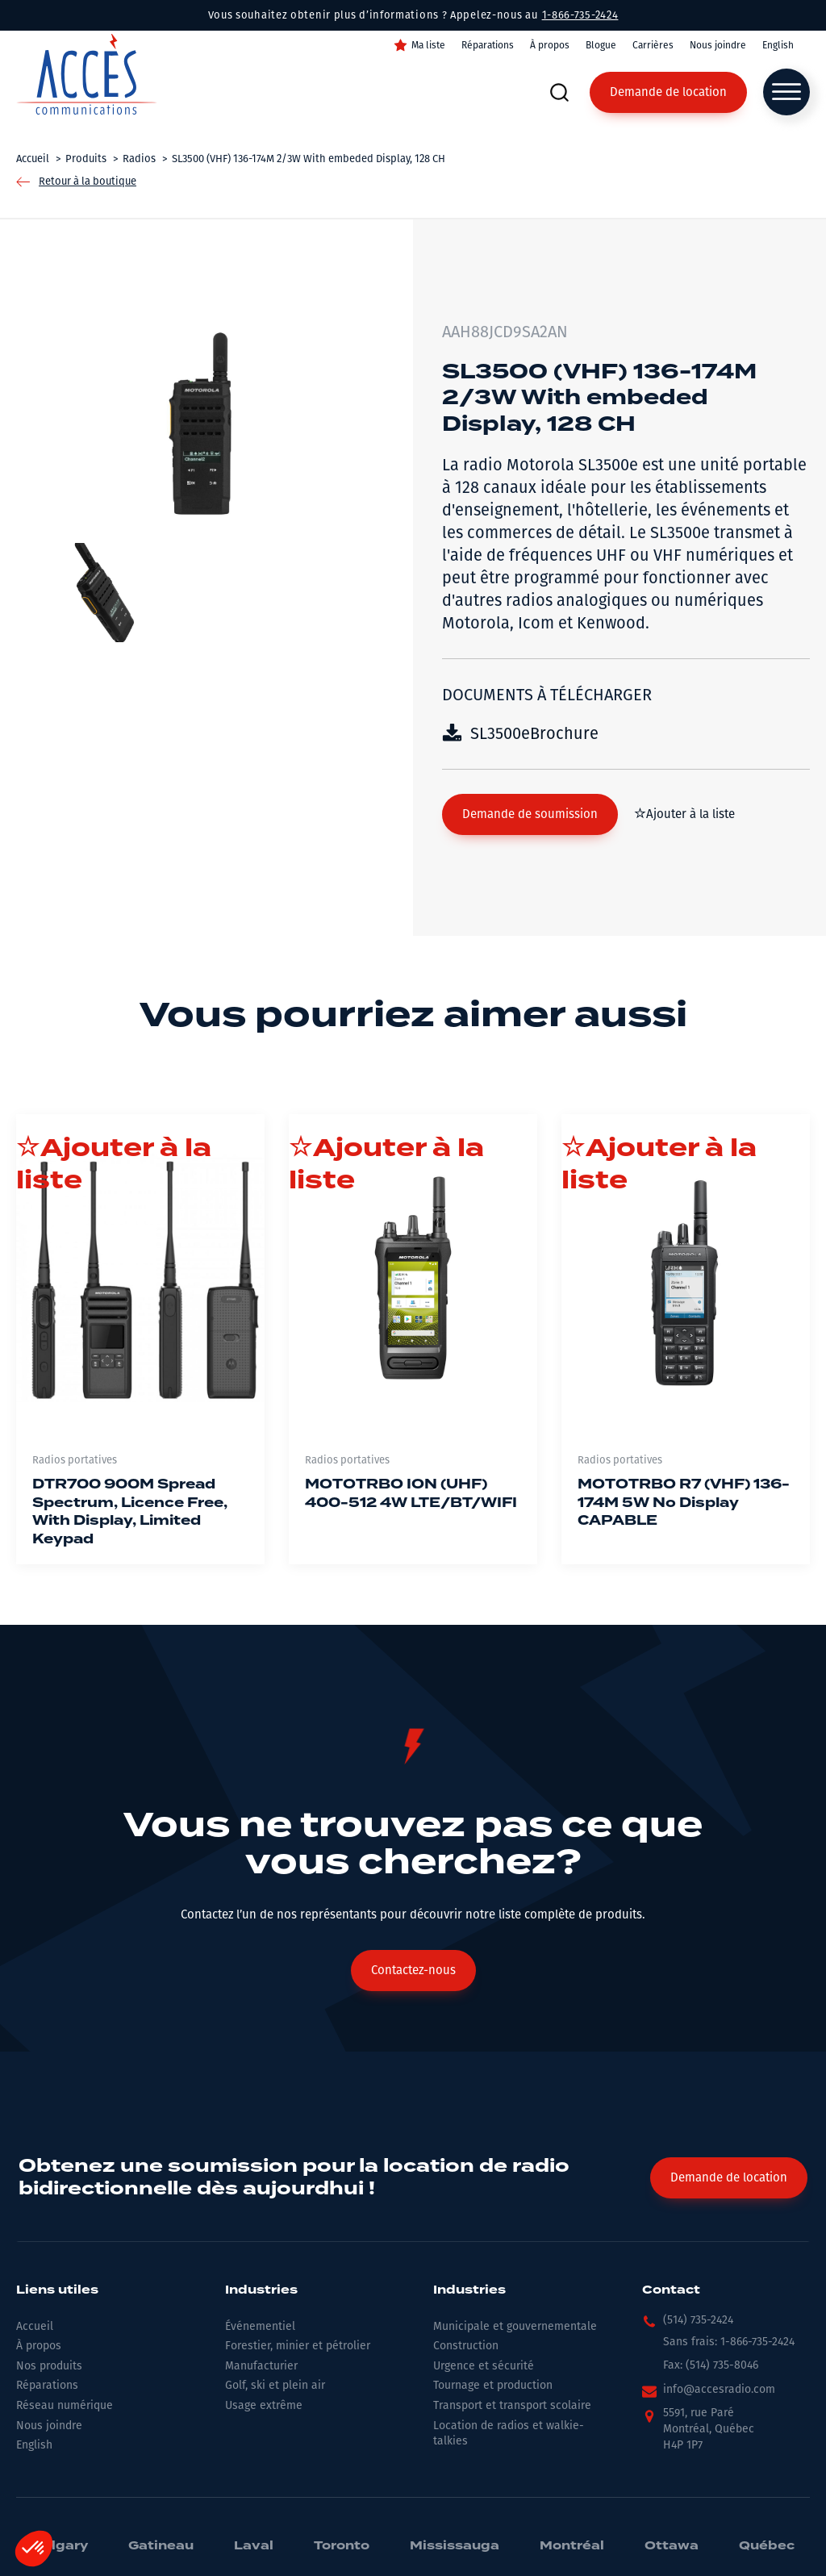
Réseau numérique (64, 2405)
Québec (767, 2546)
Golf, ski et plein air (275, 2385)
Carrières (653, 45)
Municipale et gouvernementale (515, 2326)
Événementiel (260, 2326)
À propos (549, 45)
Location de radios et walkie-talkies (508, 2434)
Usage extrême (263, 2405)
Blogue (601, 45)
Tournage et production (493, 2385)
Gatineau (161, 2546)
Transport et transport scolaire (512, 2405)
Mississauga (454, 2546)
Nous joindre (718, 45)
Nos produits (49, 2366)
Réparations (487, 45)
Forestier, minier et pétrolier (297, 2346)
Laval (253, 2546)
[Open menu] (786, 92)
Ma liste (428, 45)
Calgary (60, 2546)
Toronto (341, 2546)
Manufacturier (261, 2366)
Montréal (572, 2546)
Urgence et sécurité (483, 2366)
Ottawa (672, 2546)
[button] (530, 814)
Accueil (34, 2326)
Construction (466, 2346)
